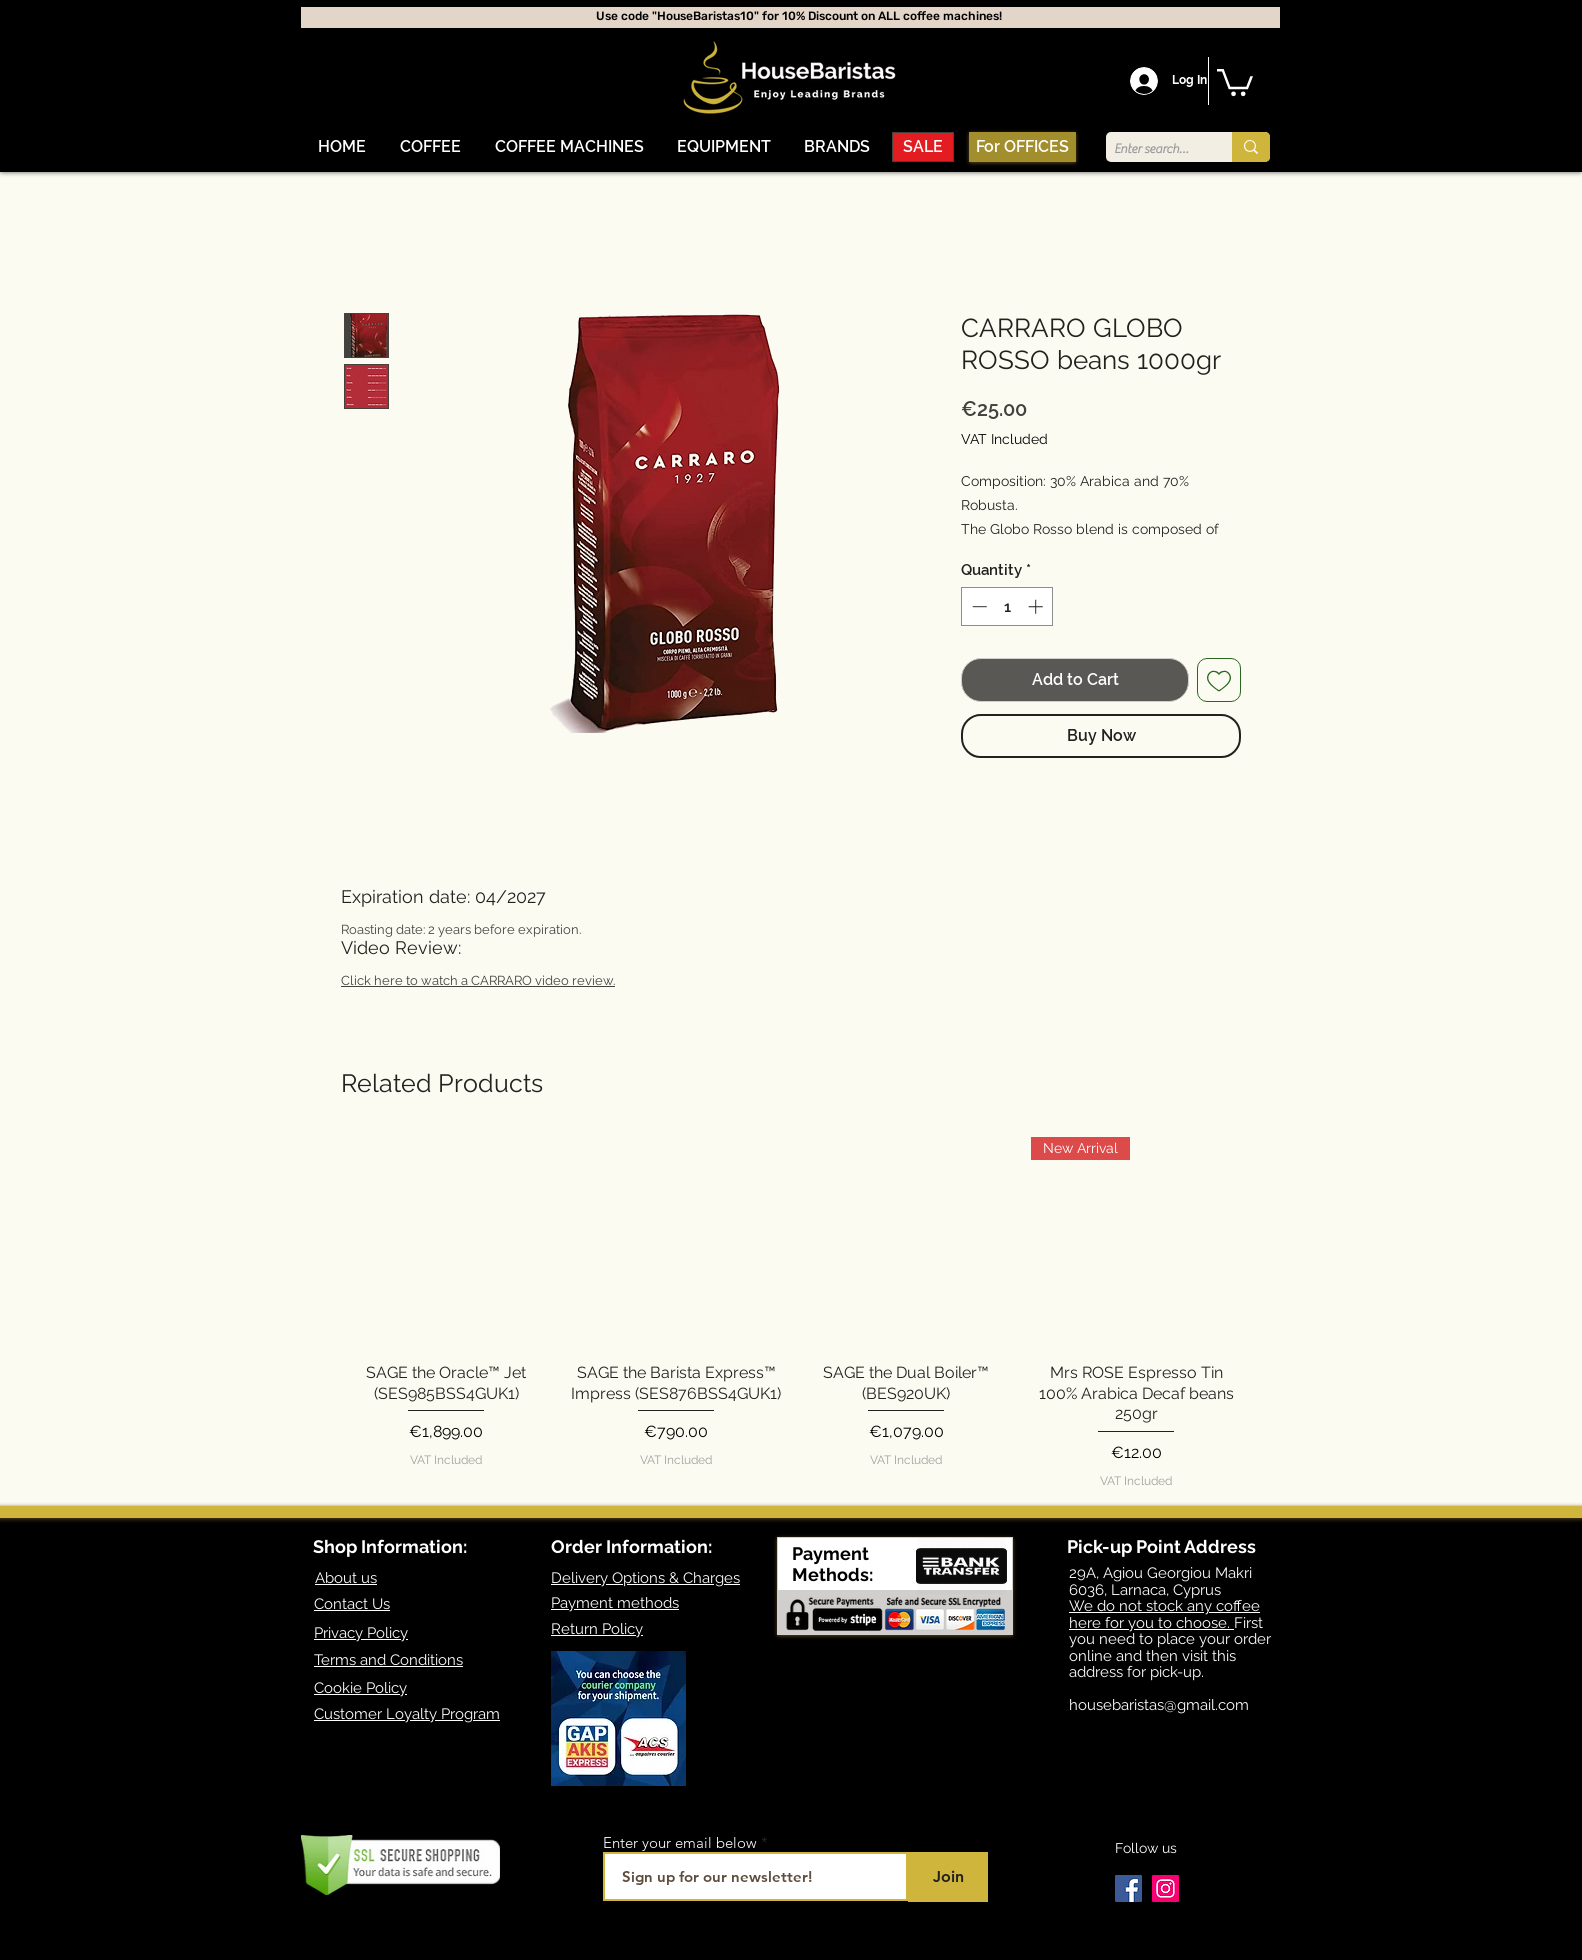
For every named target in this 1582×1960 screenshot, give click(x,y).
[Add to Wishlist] (1219, 680)
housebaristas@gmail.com (1159, 1705)
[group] (791, 1313)
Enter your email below (680, 1842)
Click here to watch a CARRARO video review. (478, 980)
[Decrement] (977, 606)
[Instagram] (1165, 1888)
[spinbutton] (1007, 606)
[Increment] (1037, 606)
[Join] (948, 1877)
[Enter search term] (1152, 149)
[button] (430, 147)
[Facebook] (1128, 1888)
